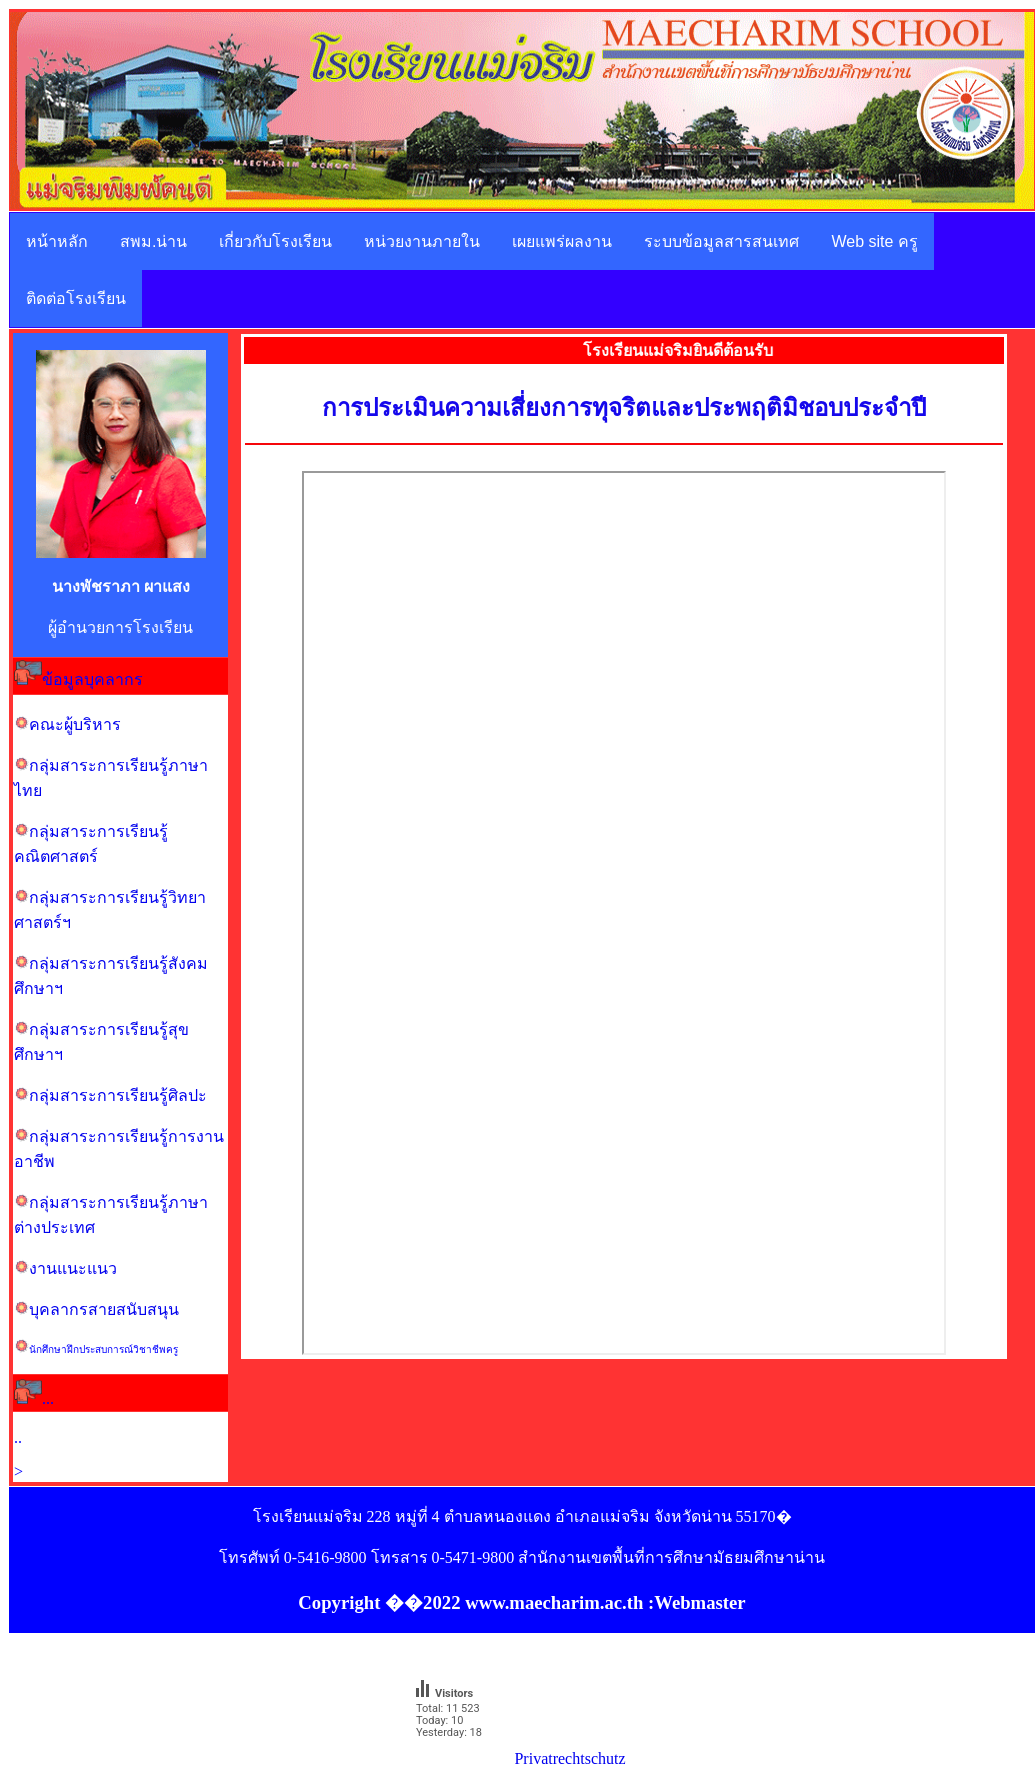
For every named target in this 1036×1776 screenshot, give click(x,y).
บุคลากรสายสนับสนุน (104, 1309)
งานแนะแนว (73, 1268)
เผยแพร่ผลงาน (562, 241)
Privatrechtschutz (569, 1758)
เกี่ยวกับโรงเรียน (275, 241)
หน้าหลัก (57, 241)
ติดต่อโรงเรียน (76, 298)
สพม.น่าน (153, 241)
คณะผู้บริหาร (75, 724)
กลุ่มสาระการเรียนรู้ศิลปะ (118, 1095)
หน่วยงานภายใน (422, 241)
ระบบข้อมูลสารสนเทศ (721, 241)
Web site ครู (874, 241)
